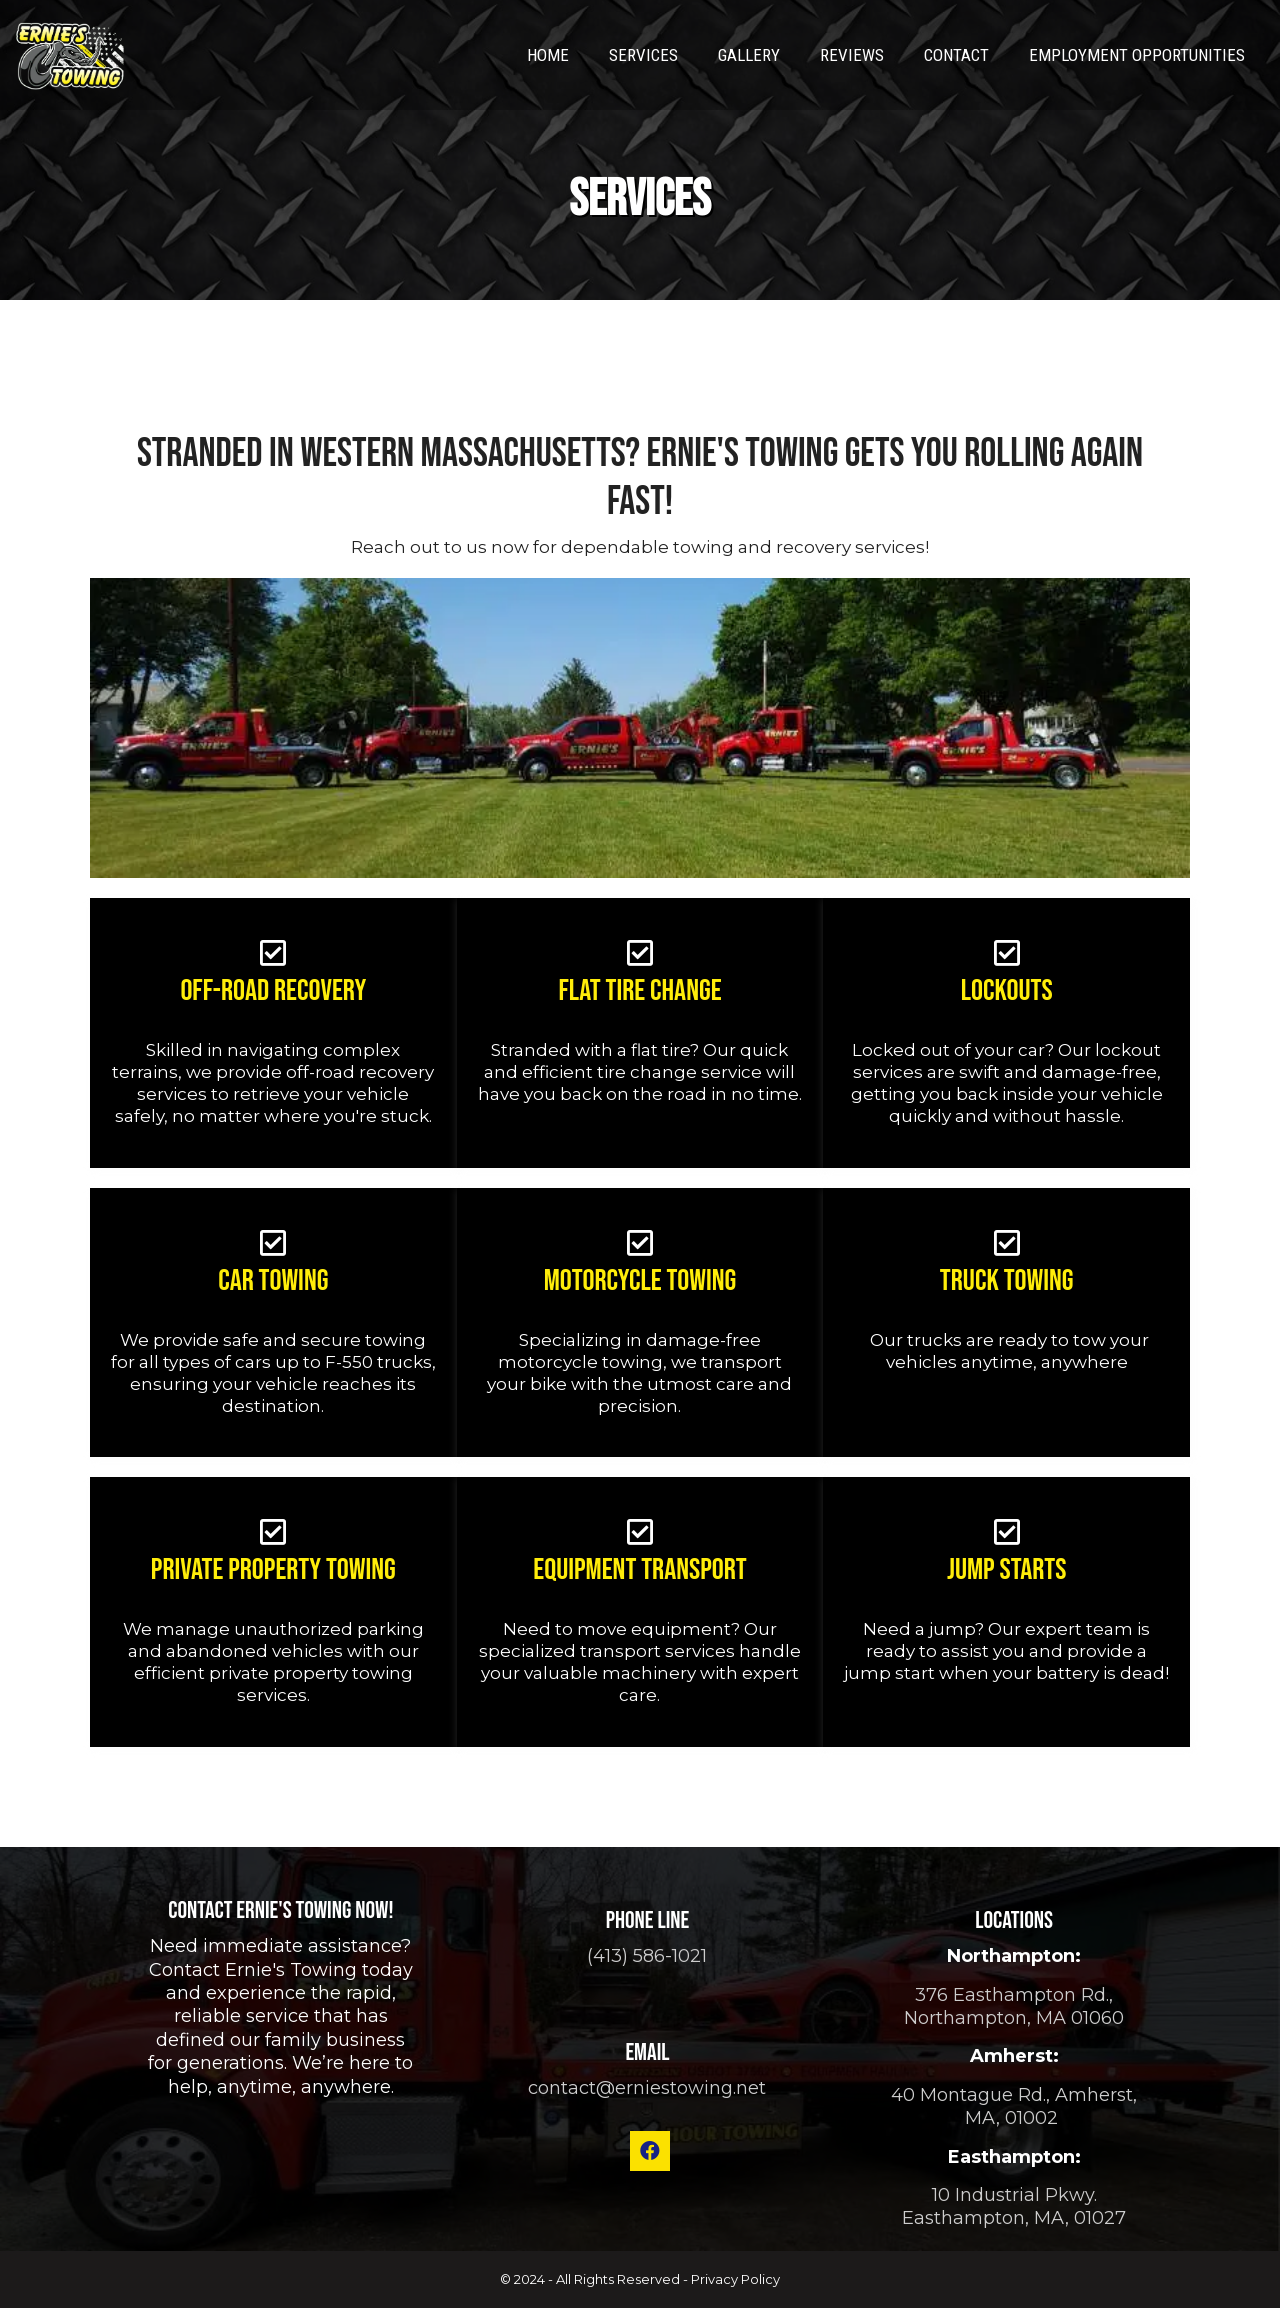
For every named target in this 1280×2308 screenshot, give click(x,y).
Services (643, 55)
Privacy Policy (735, 2279)
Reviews (852, 55)
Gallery (749, 55)
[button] (650, 2151)
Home (548, 55)
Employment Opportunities (1137, 55)
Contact (956, 55)
